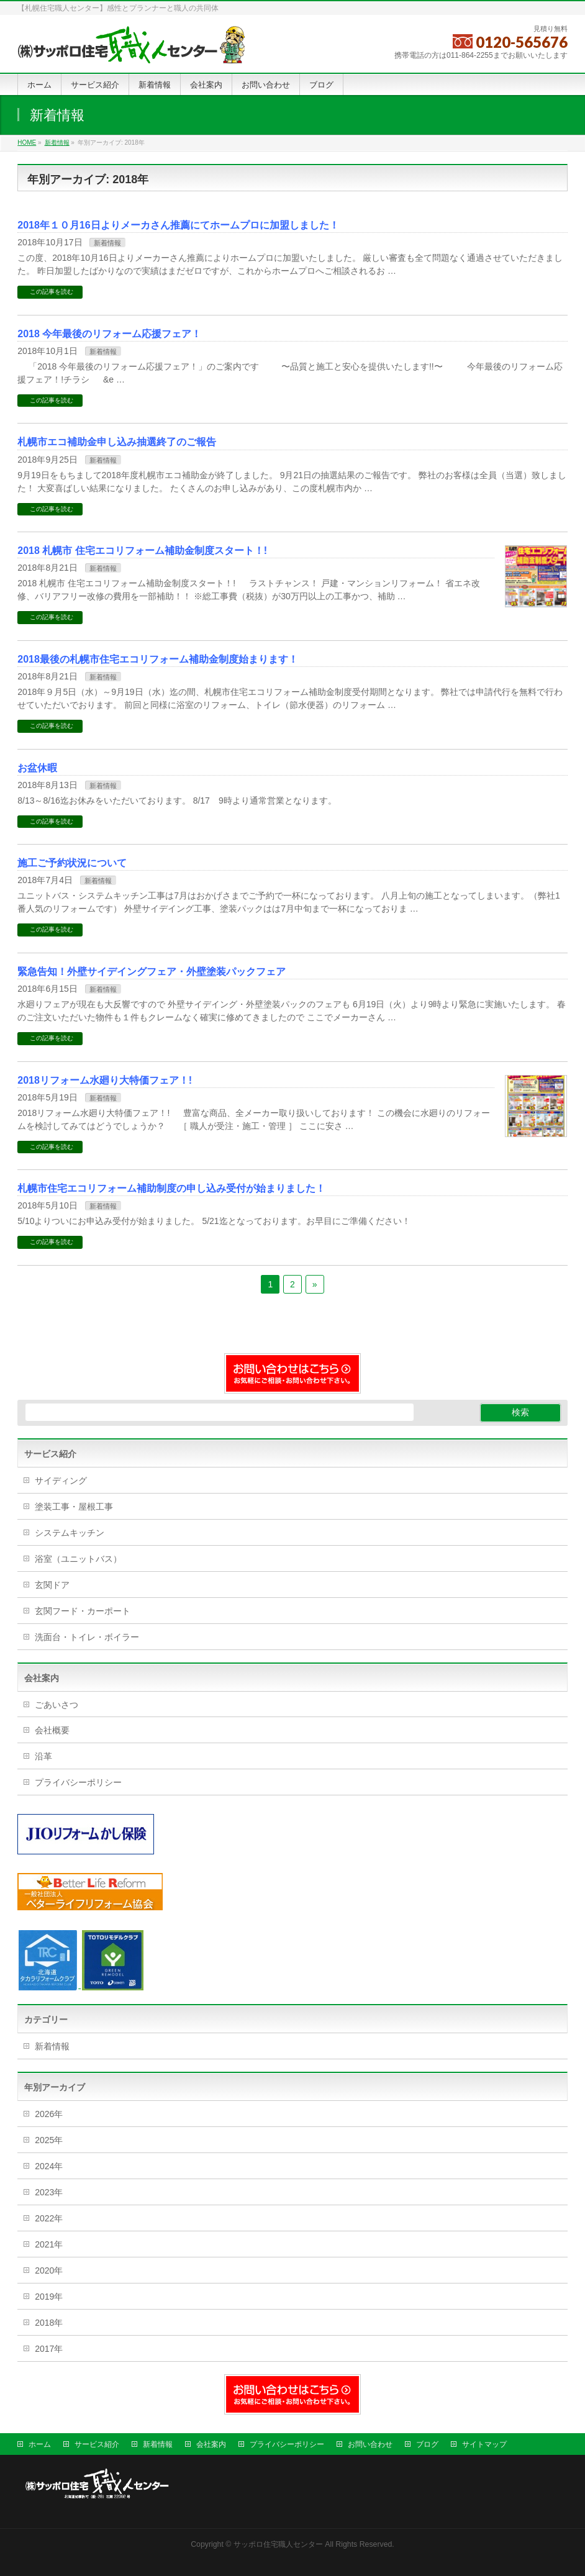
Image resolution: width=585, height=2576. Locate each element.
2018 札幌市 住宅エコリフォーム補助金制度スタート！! (142, 550)
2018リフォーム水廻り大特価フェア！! (104, 1080)
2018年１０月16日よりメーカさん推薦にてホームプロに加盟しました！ (177, 225)
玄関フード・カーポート (82, 1611)
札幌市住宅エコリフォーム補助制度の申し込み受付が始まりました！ (171, 1188)
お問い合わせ (370, 2444)
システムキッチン (69, 1533)
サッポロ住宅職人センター (279, 2544)
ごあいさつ (56, 1705)
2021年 (49, 2244)
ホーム (40, 2444)
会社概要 (52, 1730)
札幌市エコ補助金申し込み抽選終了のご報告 (116, 442)
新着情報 (107, 243)
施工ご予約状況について (72, 863)
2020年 (49, 2270)
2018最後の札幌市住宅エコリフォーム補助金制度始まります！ (157, 659)
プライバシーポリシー (78, 1782)
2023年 (49, 2192)
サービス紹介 (97, 2444)
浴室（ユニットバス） (78, 1559)
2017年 (49, 2349)
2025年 (49, 2140)
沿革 (43, 1756)
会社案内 (211, 2444)
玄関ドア (52, 1585)
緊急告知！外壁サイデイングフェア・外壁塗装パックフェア (151, 971)
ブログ (427, 2444)
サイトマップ (484, 2444)
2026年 (49, 2114)
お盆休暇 (37, 768)
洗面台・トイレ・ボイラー (87, 1637)
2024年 (49, 2166)
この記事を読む (51, 291)
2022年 (49, 2218)
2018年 (49, 2323)
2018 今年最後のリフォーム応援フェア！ (109, 334)
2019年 (49, 2297)
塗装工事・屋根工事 (74, 1507)
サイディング (61, 1480)
